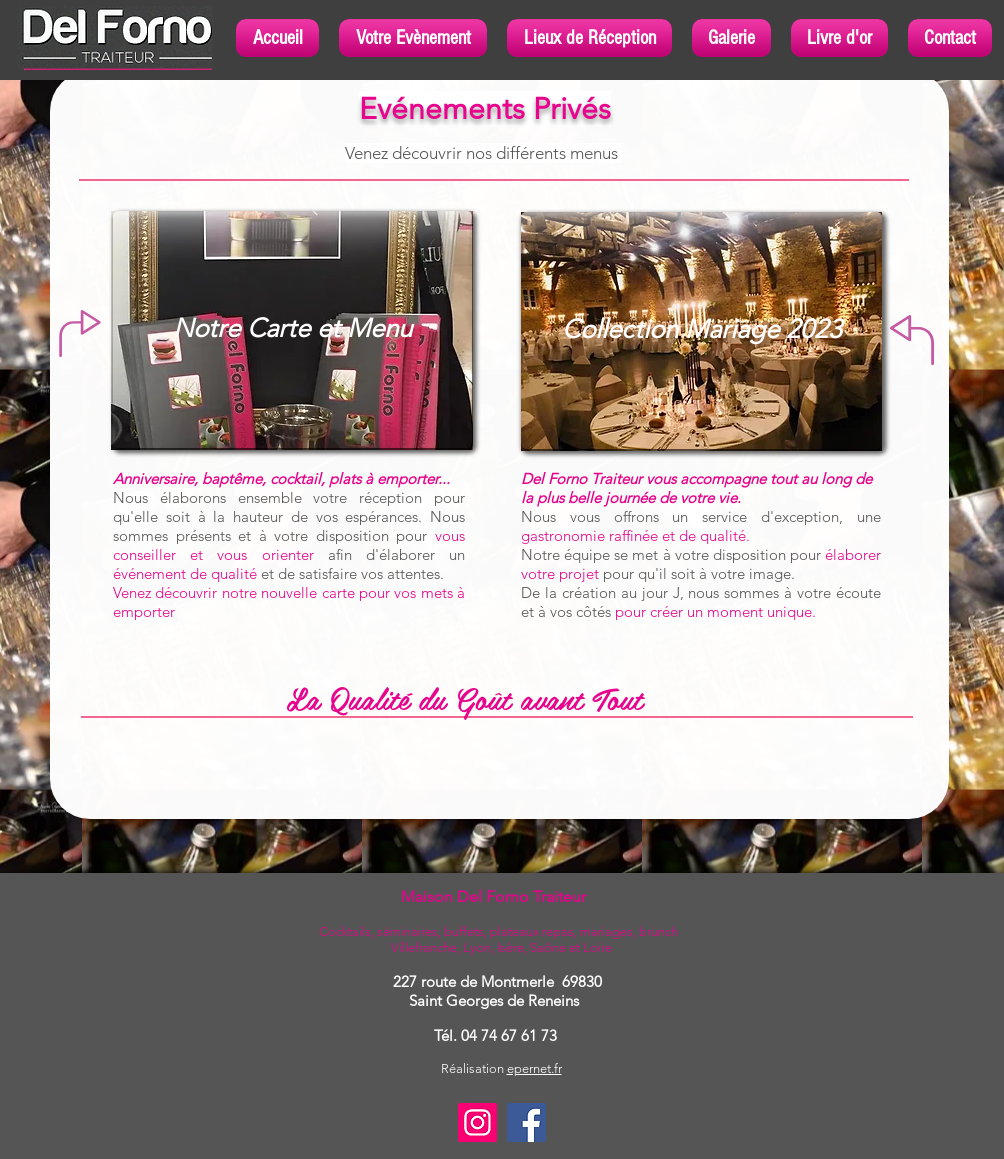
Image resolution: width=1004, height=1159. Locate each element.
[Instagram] (477, 1122)
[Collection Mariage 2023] (701, 330)
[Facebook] (526, 1122)
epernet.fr (534, 1068)
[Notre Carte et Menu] (292, 329)
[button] (413, 38)
